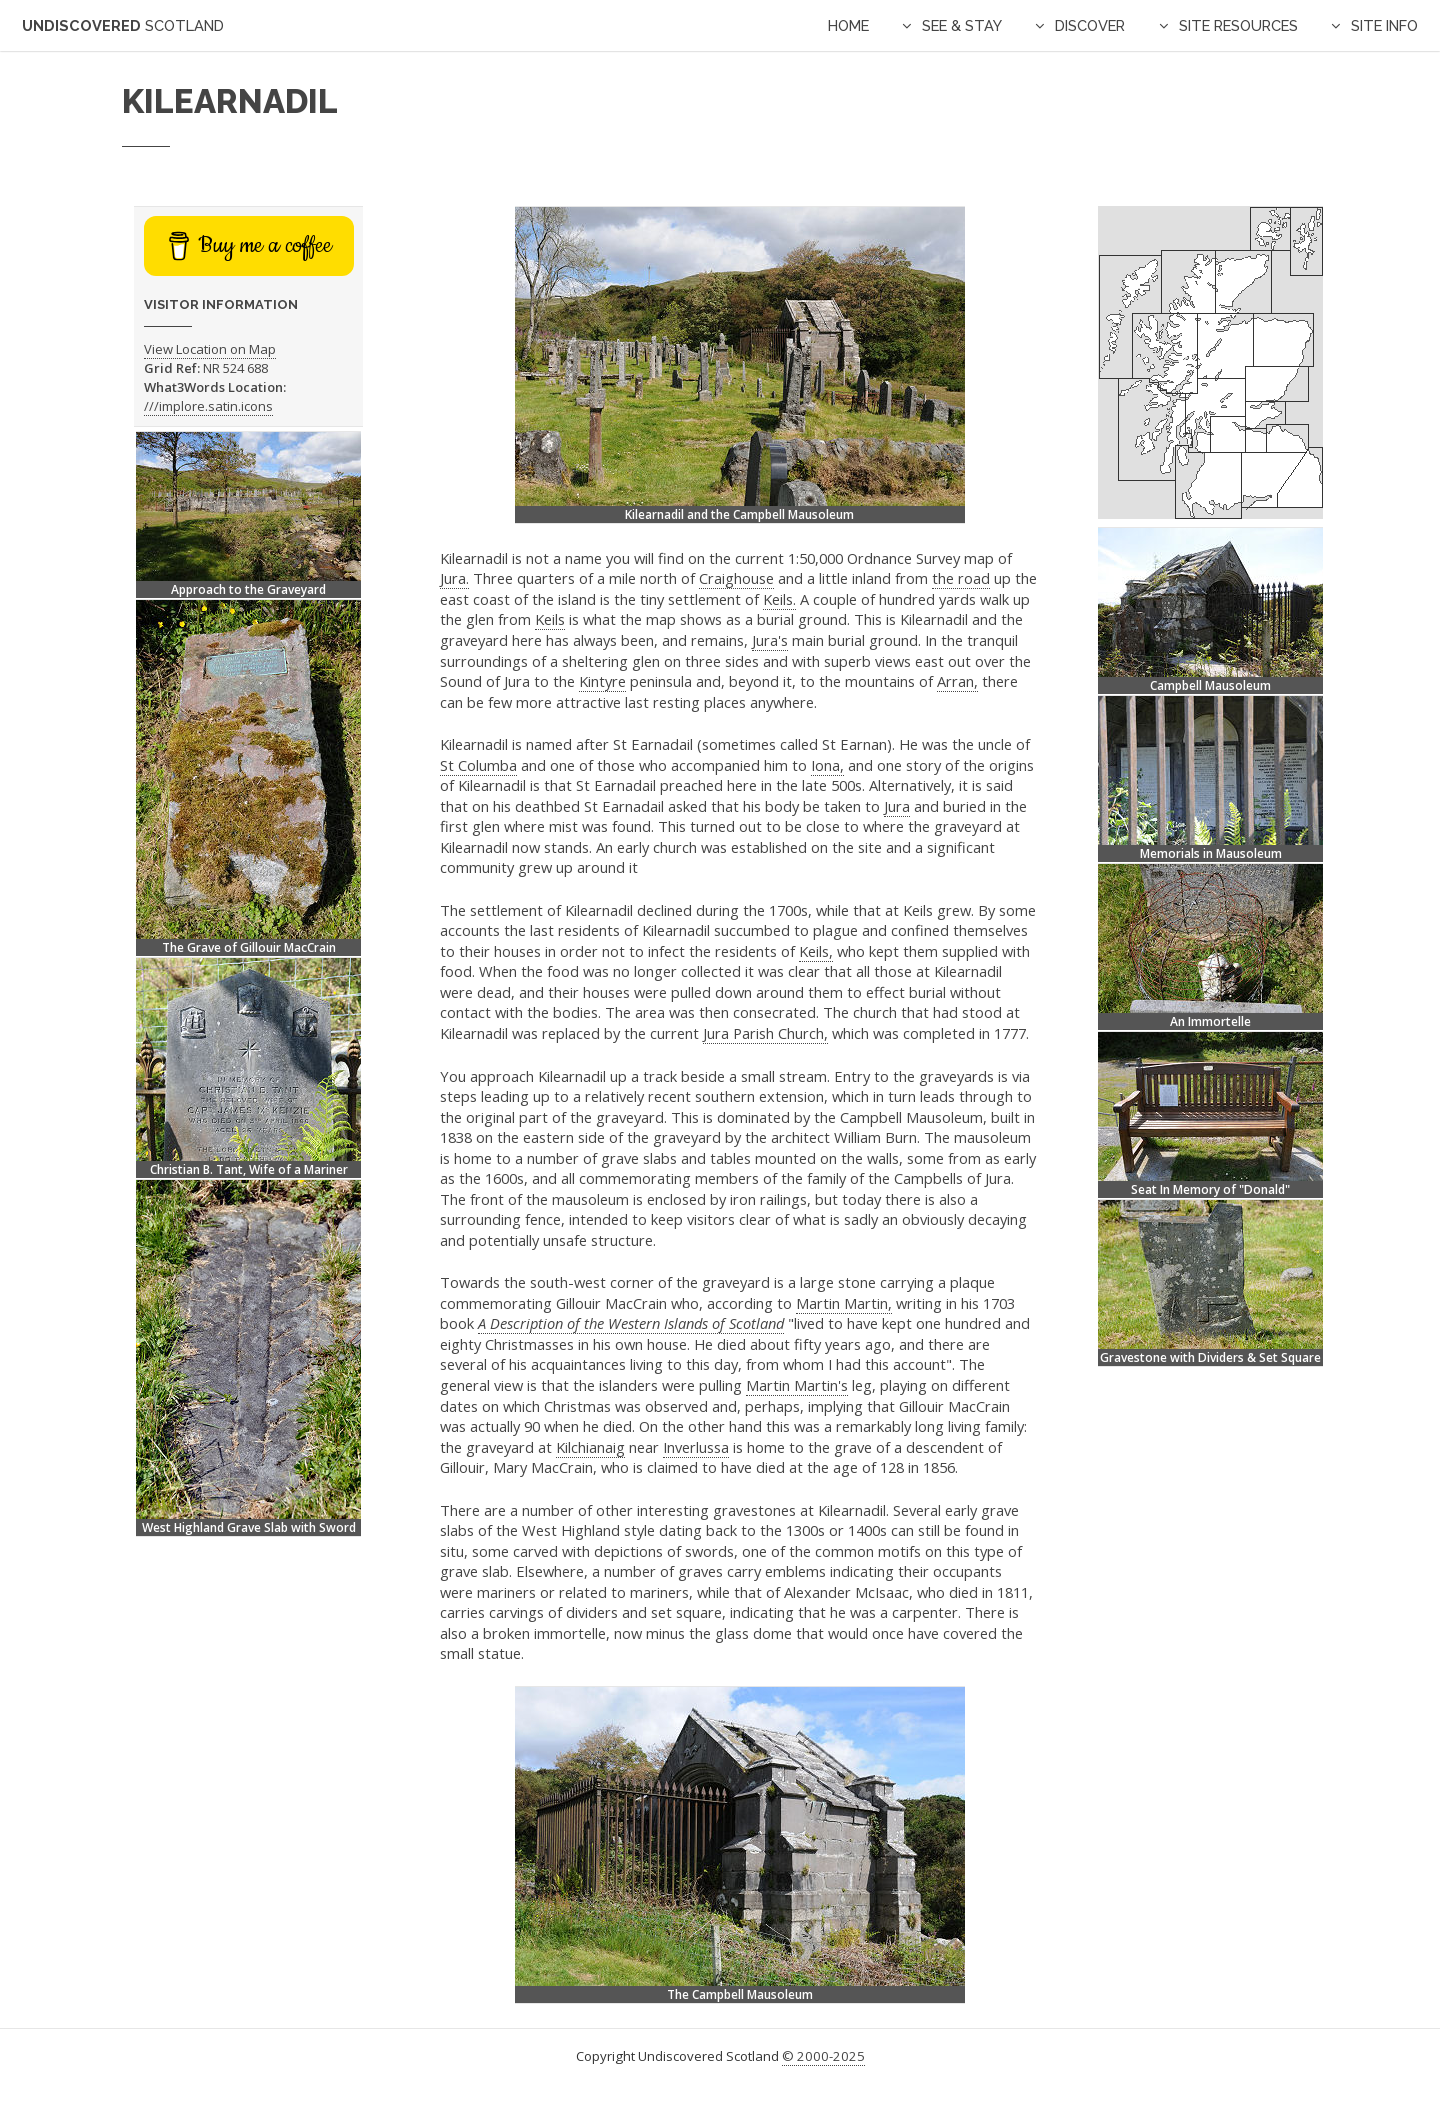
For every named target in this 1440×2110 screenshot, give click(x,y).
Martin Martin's (797, 1385)
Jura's (770, 640)
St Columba (478, 765)
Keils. (779, 599)
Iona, (827, 765)
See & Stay (962, 25)
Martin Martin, (844, 1303)
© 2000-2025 (823, 2056)
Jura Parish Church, (765, 1033)
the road (961, 578)
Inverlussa (696, 1447)
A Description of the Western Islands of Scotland (631, 1323)
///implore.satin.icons (208, 406)
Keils (550, 619)
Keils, (816, 951)
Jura (897, 806)
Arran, (957, 681)
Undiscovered (123, 25)
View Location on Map (210, 349)
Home (848, 25)
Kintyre (602, 681)
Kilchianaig (590, 1447)
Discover (1090, 25)
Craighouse (736, 578)
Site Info (1384, 25)
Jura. (454, 578)
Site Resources (1238, 25)
